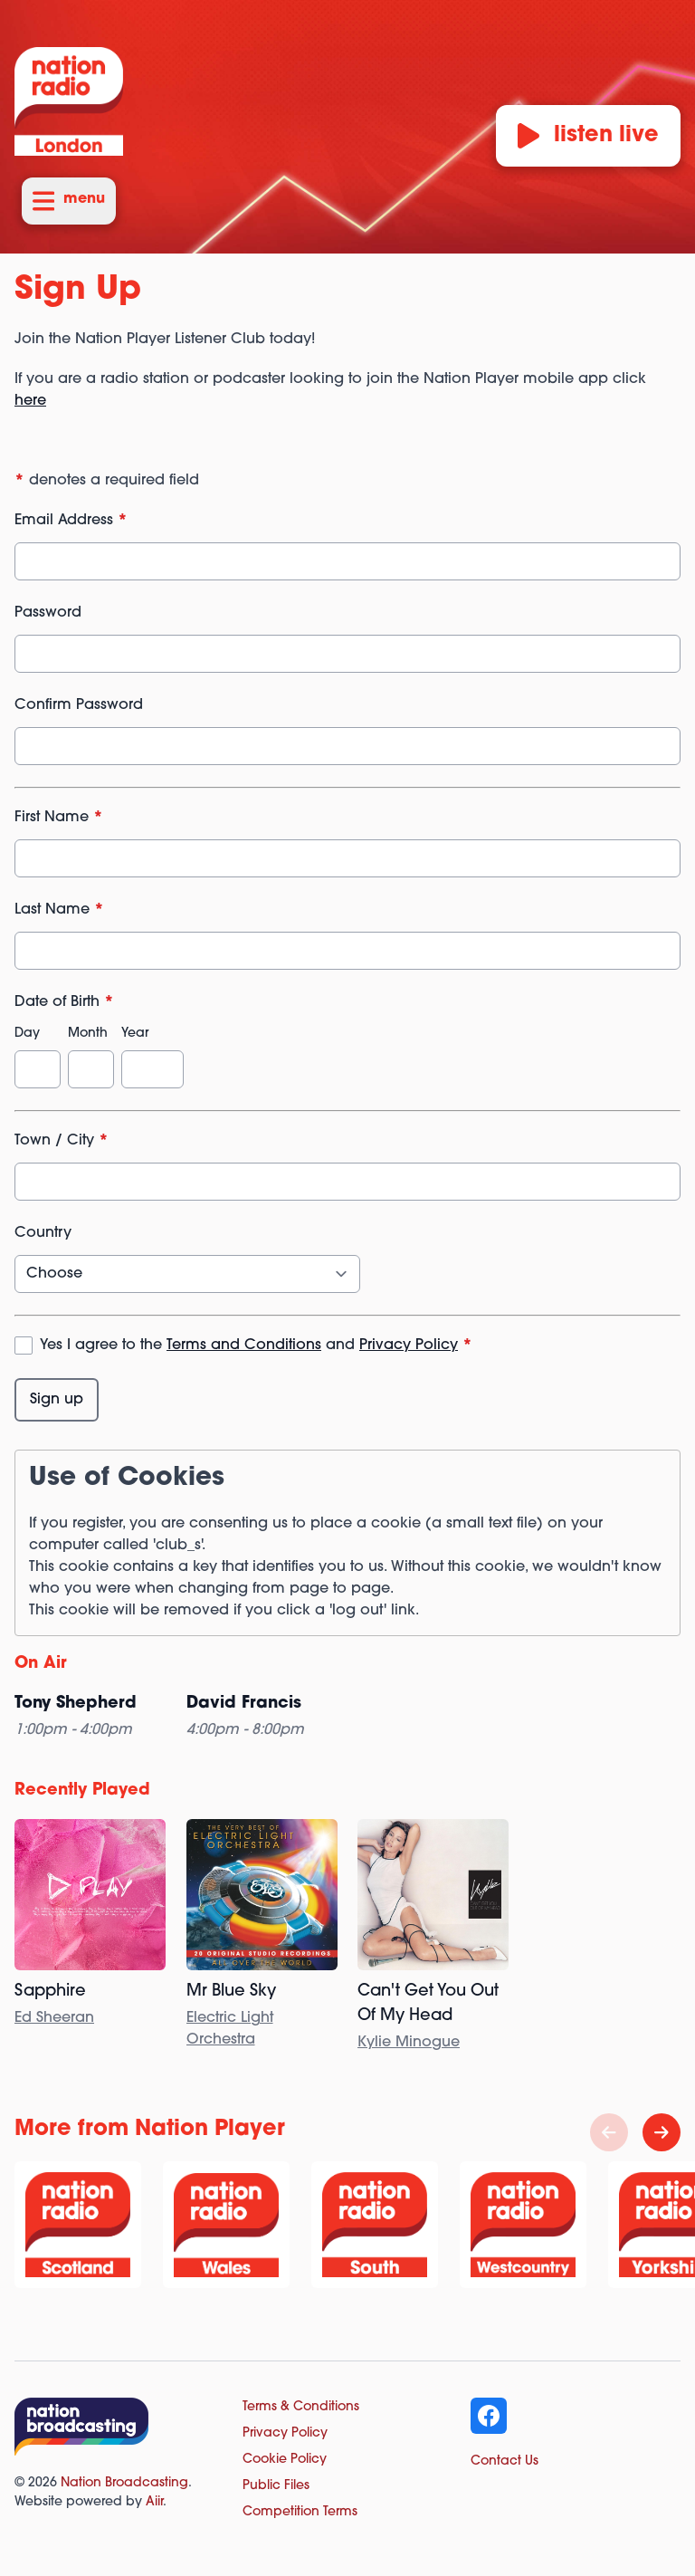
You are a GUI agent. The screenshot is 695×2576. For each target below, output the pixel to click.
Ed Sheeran (54, 2018)
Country (42, 1233)
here (30, 401)
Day (27, 1033)
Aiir (154, 2502)
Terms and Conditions (244, 1345)
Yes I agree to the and (256, 1345)
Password (47, 613)
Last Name (59, 910)
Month (88, 1033)
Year (134, 1033)
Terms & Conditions (301, 2407)
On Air (40, 1663)
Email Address (71, 520)
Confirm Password (78, 705)
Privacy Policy (408, 1345)
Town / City (61, 1141)
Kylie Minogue (408, 2042)
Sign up (56, 1400)
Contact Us (504, 2461)
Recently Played (82, 1790)
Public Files (276, 2486)
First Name (58, 817)
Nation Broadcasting (124, 2483)
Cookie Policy (285, 2459)
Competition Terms (300, 2512)
